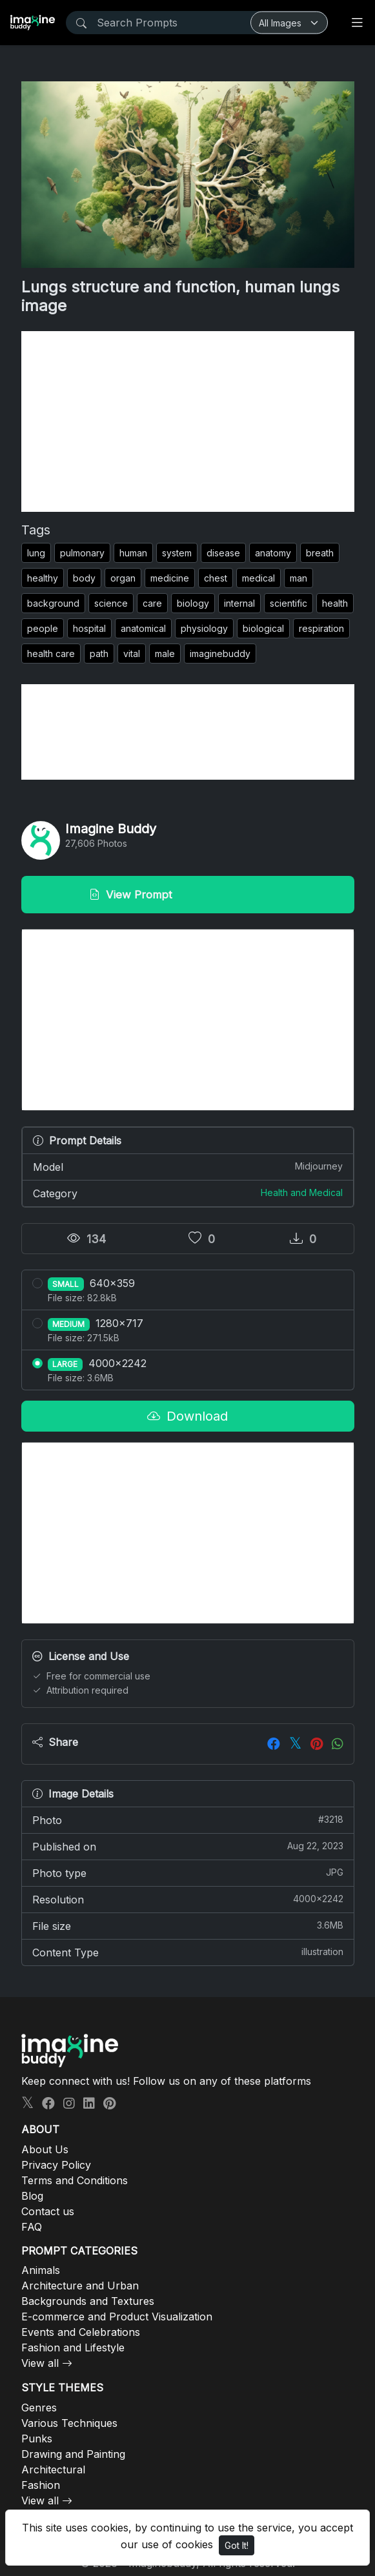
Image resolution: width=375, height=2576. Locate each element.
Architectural (53, 2469)
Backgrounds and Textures (87, 2301)
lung (36, 552)
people (42, 628)
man (298, 578)
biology (193, 603)
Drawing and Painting (73, 2454)
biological (263, 628)
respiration (321, 628)
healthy (42, 578)
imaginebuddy (220, 653)
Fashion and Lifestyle (73, 2347)
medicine (169, 578)
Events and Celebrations (80, 2332)
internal (239, 603)
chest (215, 578)
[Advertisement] (187, 421)
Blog (32, 2195)
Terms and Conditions (74, 2180)
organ (123, 578)
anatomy (273, 552)
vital (131, 653)
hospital (89, 628)
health (335, 603)
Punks (36, 2438)
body (84, 578)
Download (187, 1416)
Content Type (187, 1952)
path (99, 653)
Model (188, 1166)
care (152, 603)
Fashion (40, 2485)
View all (40, 2363)
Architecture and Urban (80, 2285)
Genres (39, 2407)
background (53, 603)
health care (51, 653)
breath (320, 552)
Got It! (236, 2545)
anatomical (143, 628)
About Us (44, 2149)
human (133, 552)
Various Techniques (69, 2423)
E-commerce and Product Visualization (116, 2316)
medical (258, 578)
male (165, 653)
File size (187, 1925)
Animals (40, 2270)
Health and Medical (302, 1192)
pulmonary (82, 552)
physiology (204, 628)
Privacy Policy (56, 2164)
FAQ (31, 2226)
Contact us (47, 2211)
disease (223, 552)
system (177, 552)
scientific (288, 603)
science (111, 603)
